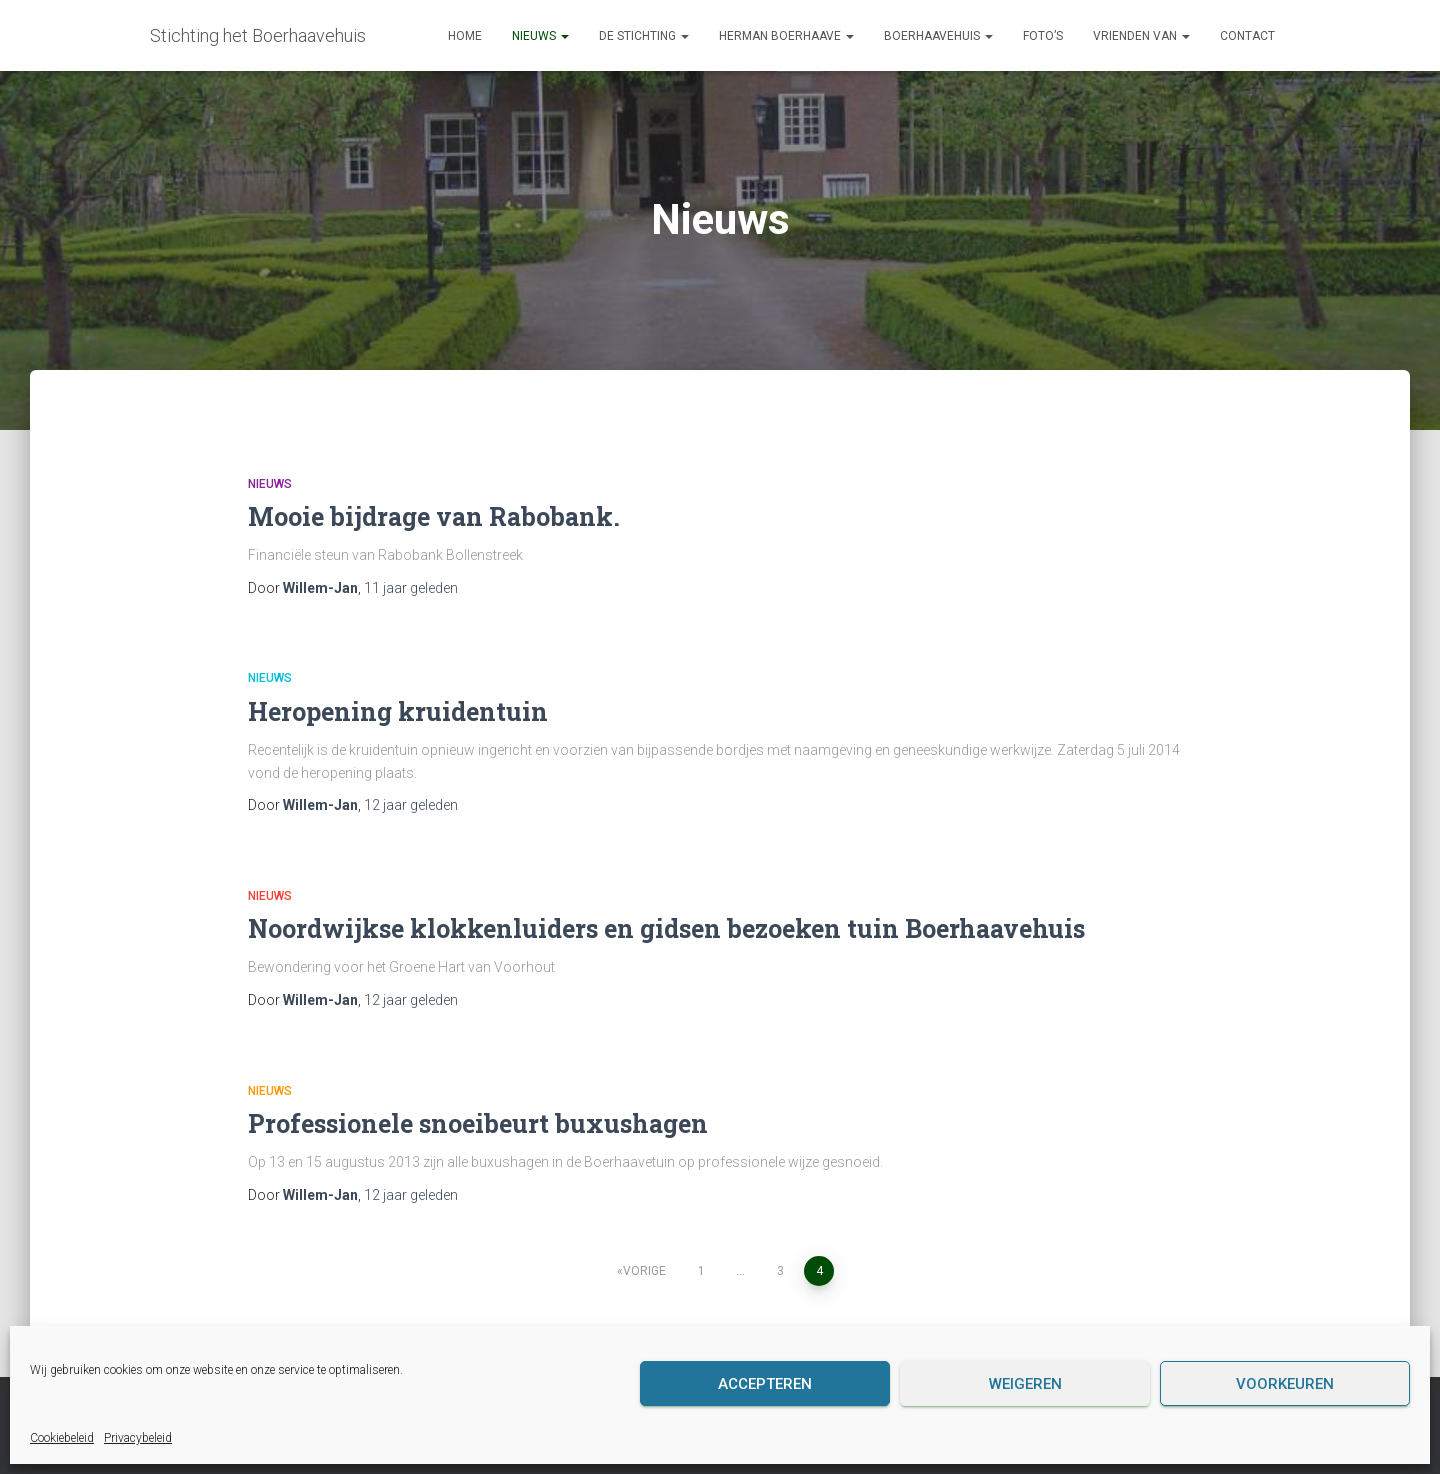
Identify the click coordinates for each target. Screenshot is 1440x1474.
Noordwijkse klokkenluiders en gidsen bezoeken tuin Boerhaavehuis (666, 928)
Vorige (644, 1271)
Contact (1247, 36)
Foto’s (1043, 36)
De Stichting (644, 36)
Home (465, 36)
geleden (411, 588)
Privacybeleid (138, 1438)
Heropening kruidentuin (398, 711)
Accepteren (765, 1384)
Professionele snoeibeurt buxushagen (478, 1123)
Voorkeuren (1285, 1384)
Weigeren (1025, 1384)
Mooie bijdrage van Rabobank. (434, 516)
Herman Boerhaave (786, 36)
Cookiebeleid (62, 1438)
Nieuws (540, 36)
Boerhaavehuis (938, 36)
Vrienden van (1141, 36)
